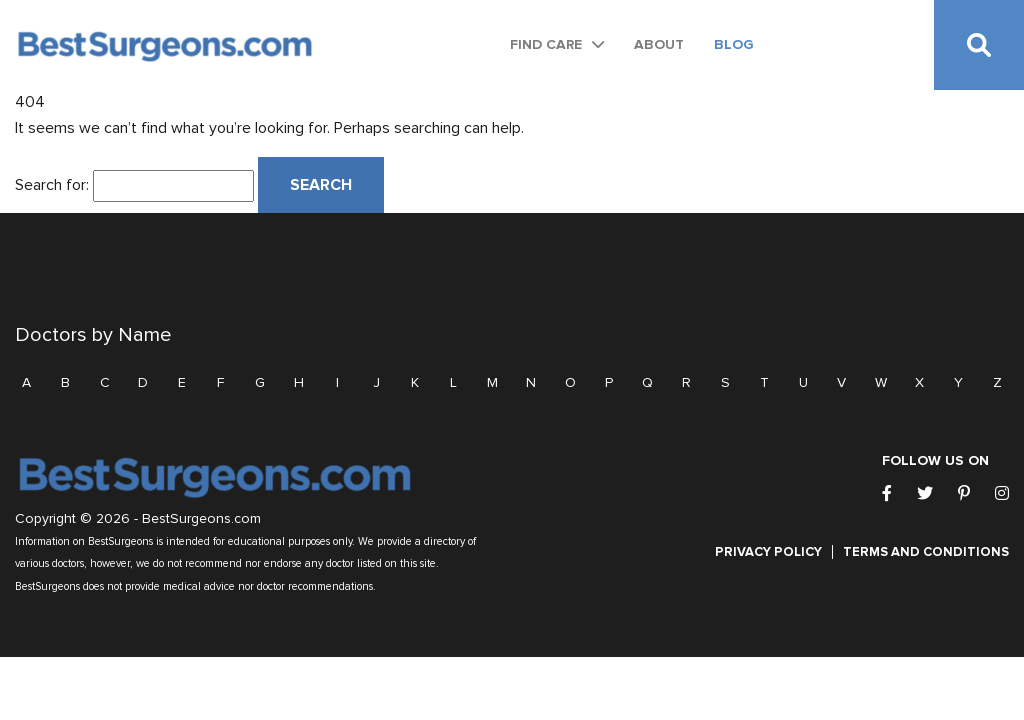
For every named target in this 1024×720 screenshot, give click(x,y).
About (659, 44)
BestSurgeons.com (201, 519)
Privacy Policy (768, 552)
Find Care (546, 44)
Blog (734, 44)
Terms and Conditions (926, 552)
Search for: (52, 185)
